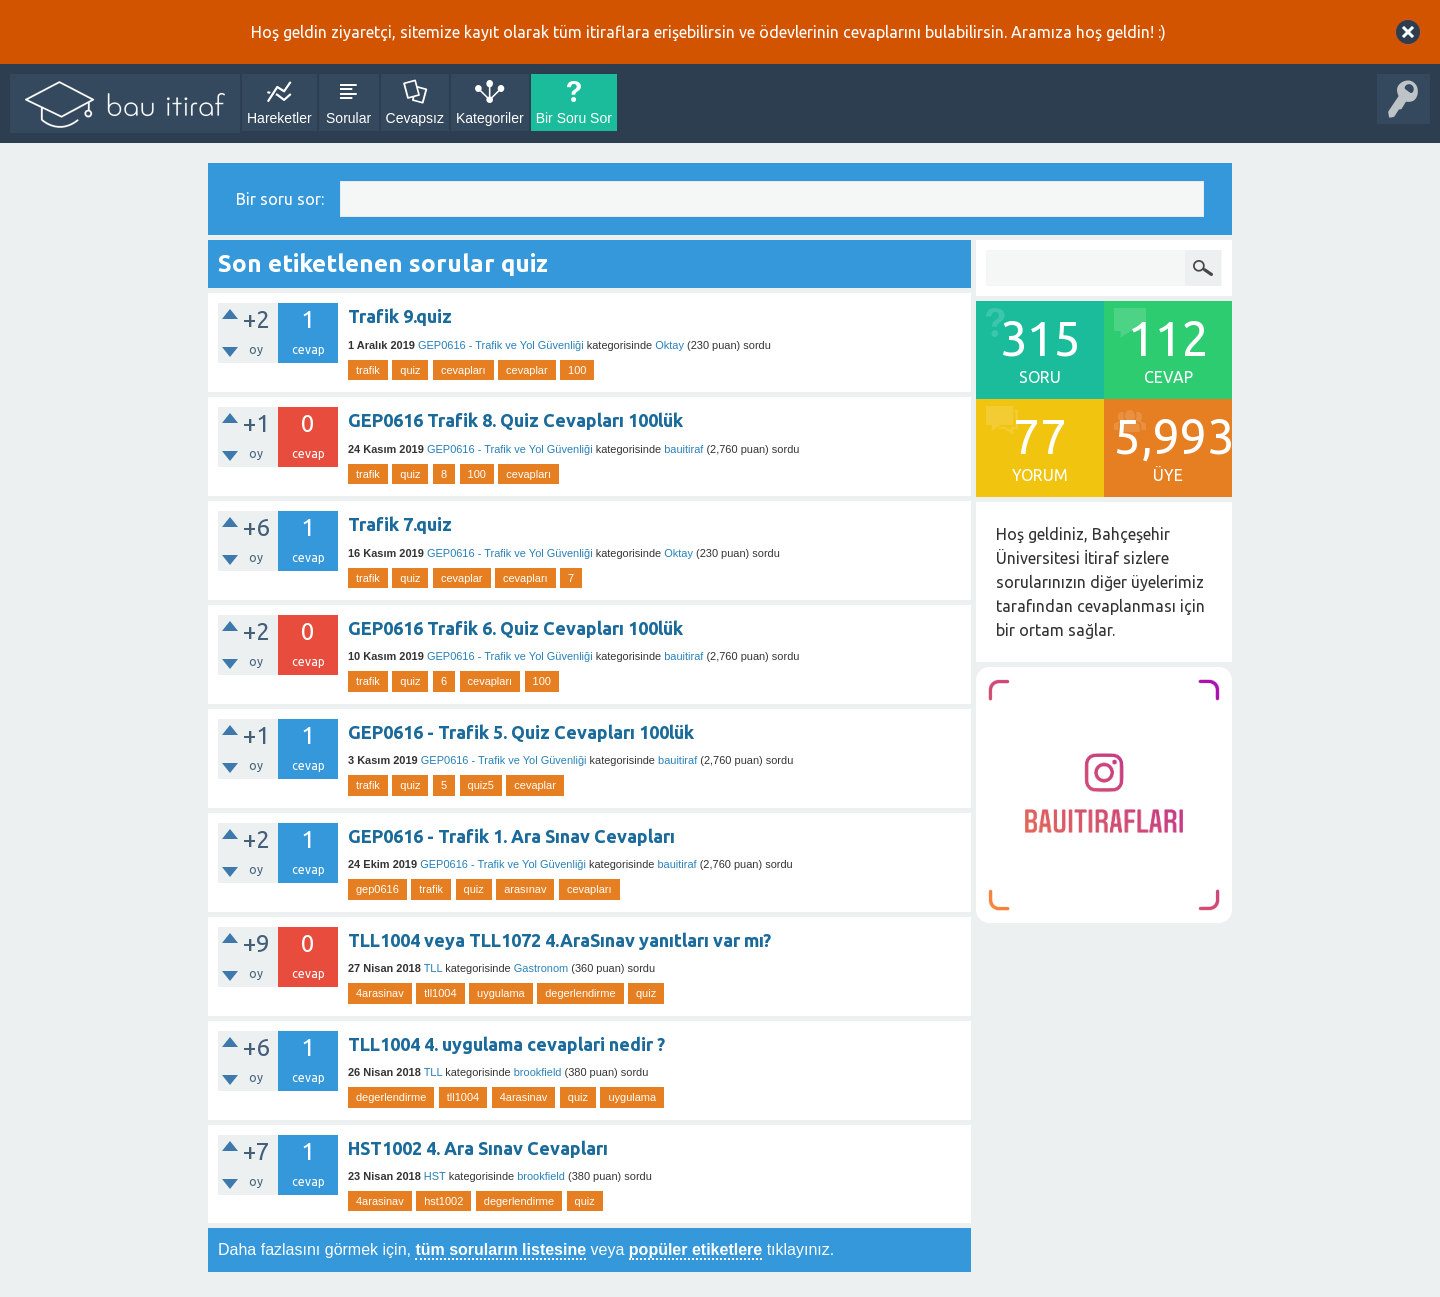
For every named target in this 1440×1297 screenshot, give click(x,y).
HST (435, 1176)
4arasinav (380, 993)
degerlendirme (580, 993)
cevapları (463, 370)
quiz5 (481, 785)
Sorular (348, 118)
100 (577, 370)
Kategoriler (490, 118)
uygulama (501, 993)
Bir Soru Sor (574, 118)
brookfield (538, 1072)
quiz (410, 370)
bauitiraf (683, 449)
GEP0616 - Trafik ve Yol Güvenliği (501, 345)
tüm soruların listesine (500, 1249)
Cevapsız (415, 118)
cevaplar (527, 370)
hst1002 (443, 1201)
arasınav (525, 889)
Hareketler (279, 118)
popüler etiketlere (695, 1249)
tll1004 (440, 993)
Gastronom (541, 968)
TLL (433, 968)
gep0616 (377, 889)
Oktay (669, 345)
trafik (368, 370)
